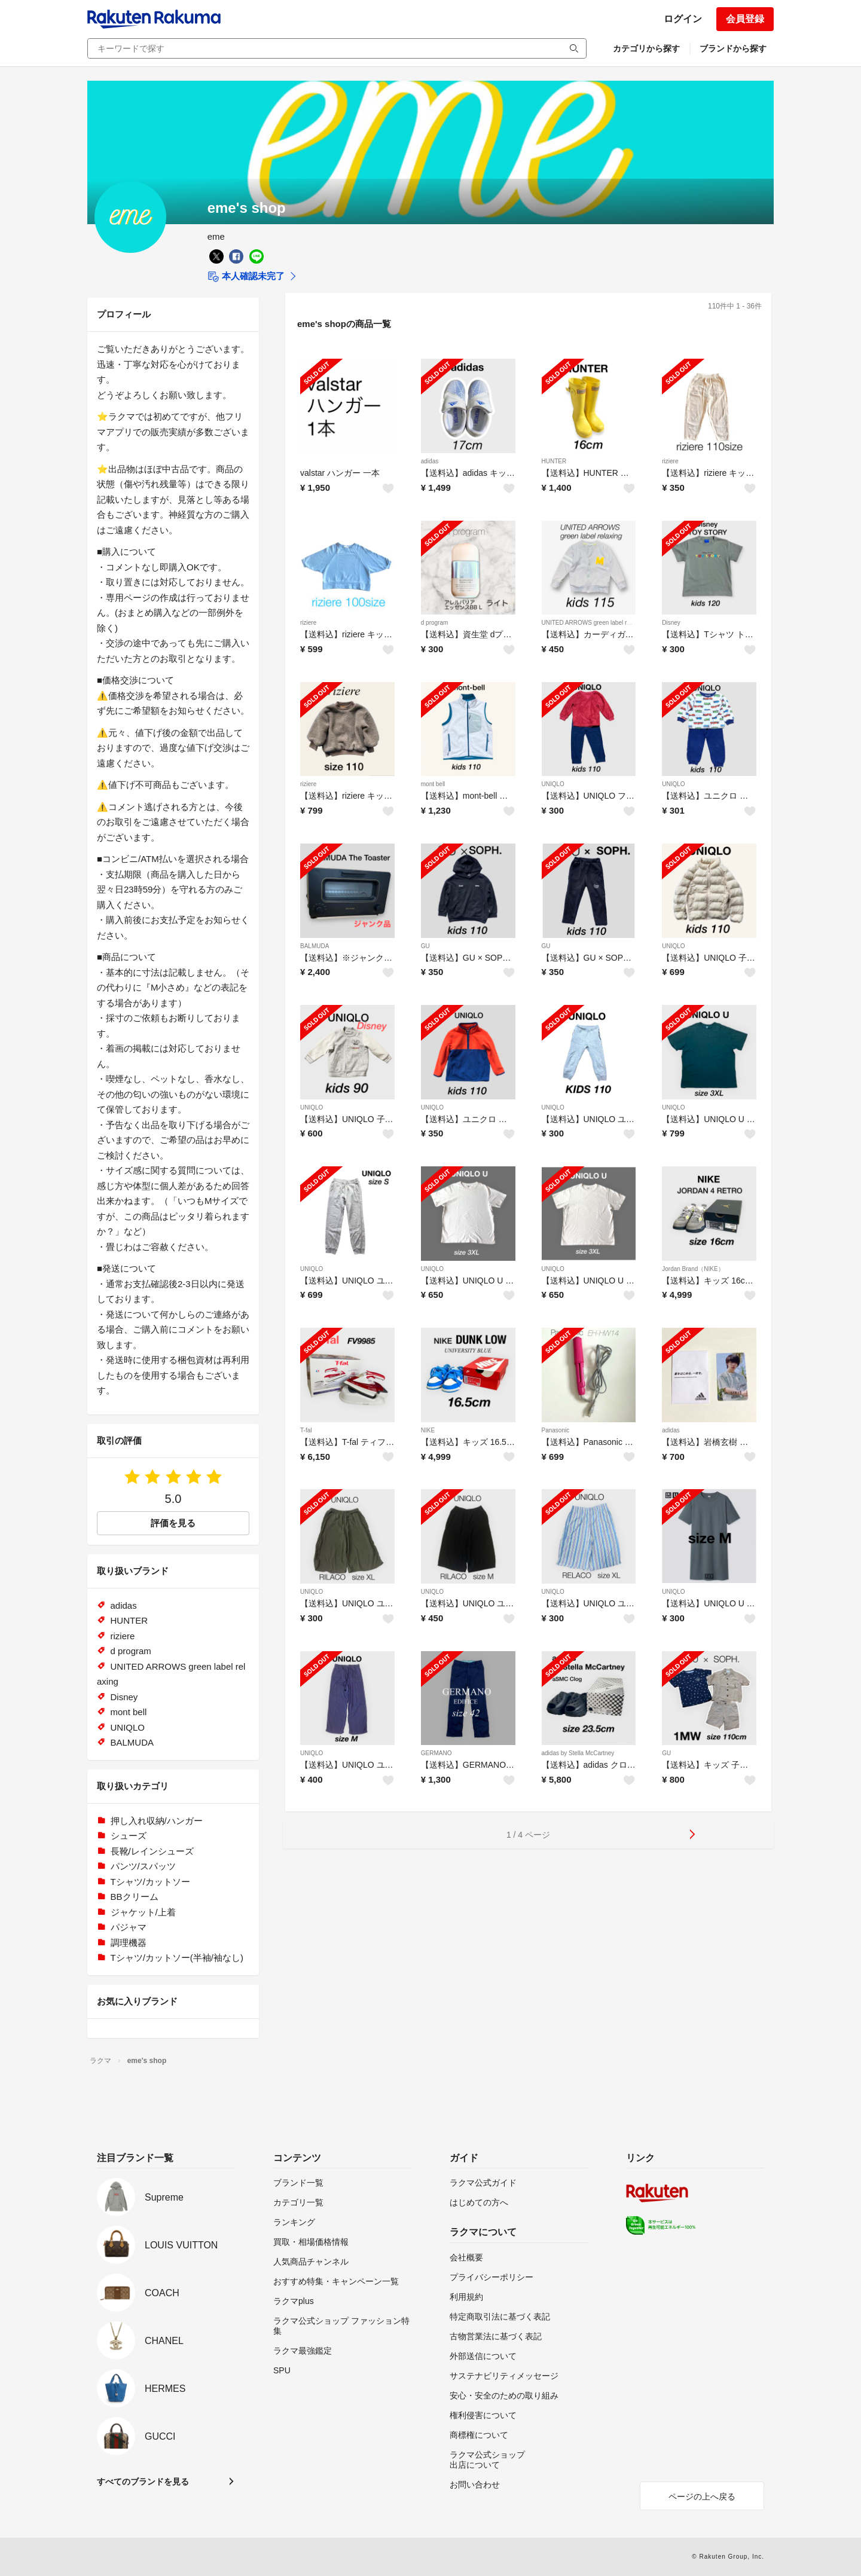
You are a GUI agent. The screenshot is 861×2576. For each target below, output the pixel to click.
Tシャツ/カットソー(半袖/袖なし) (177, 1957)
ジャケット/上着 (143, 1912)
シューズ (128, 1836)
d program (434, 622)
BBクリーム (134, 1896)
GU (425, 946)
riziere (670, 461)
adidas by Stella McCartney (578, 1753)
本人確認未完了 (246, 277)
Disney (671, 622)
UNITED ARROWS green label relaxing (594, 622)
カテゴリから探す (646, 48)
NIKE (428, 1430)
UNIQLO (553, 784)
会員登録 (745, 19)
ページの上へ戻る (701, 2496)
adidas (429, 461)
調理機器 (128, 1943)
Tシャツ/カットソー (150, 1882)
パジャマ (128, 1927)
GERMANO (436, 1753)
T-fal (306, 1430)
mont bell (433, 784)
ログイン (683, 19)
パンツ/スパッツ (143, 1866)
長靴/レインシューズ (152, 1851)
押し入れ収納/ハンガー (157, 1821)
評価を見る (173, 1523)
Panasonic (556, 1430)
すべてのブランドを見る (143, 2481)
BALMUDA (314, 946)
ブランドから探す (733, 48)
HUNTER (554, 461)
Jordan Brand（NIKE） (692, 1269)
